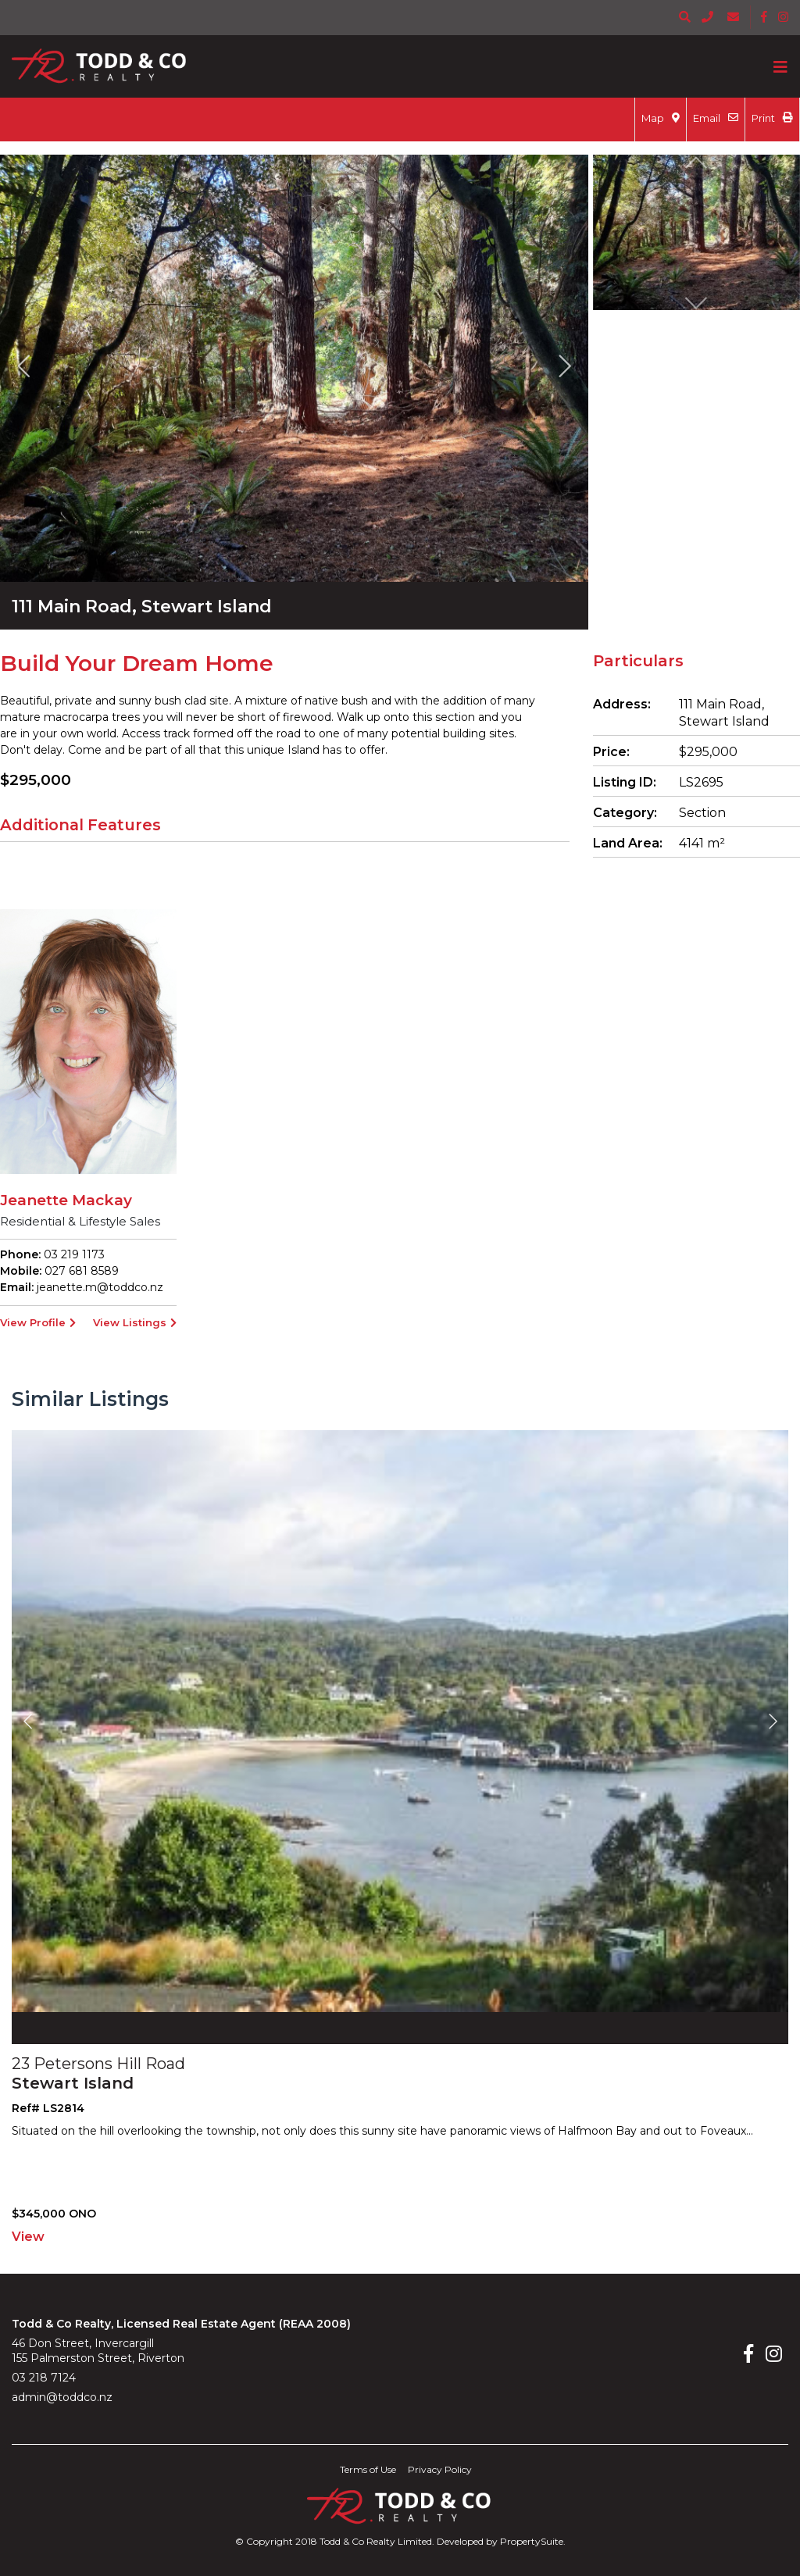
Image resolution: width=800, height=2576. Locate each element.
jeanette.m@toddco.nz (100, 1287)
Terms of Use (368, 2469)
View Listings (135, 1322)
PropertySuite (531, 2541)
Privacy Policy (440, 2469)
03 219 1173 (73, 1254)
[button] (23, 364)
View (28, 2236)
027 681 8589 (80, 1271)
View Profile (38, 1322)
